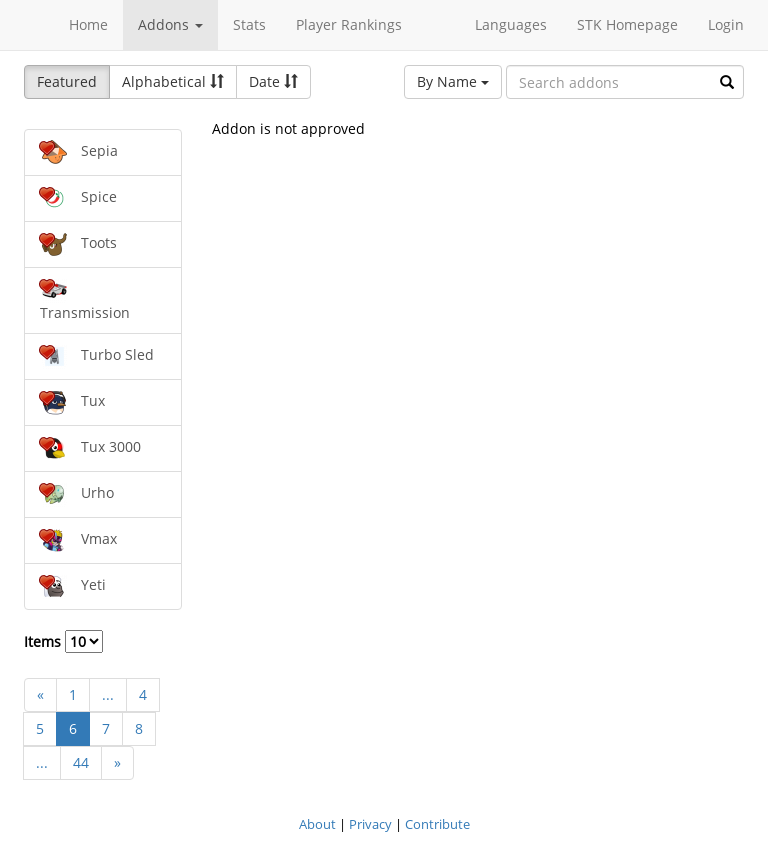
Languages (511, 24)
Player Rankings (349, 24)
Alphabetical (173, 81)
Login (726, 24)
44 (81, 762)
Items (63, 641)
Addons (170, 24)
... (108, 694)
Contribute (437, 824)
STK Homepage (627, 24)
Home (88, 24)
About (317, 824)
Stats (249, 24)
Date (273, 81)
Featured (67, 81)
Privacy (370, 824)
